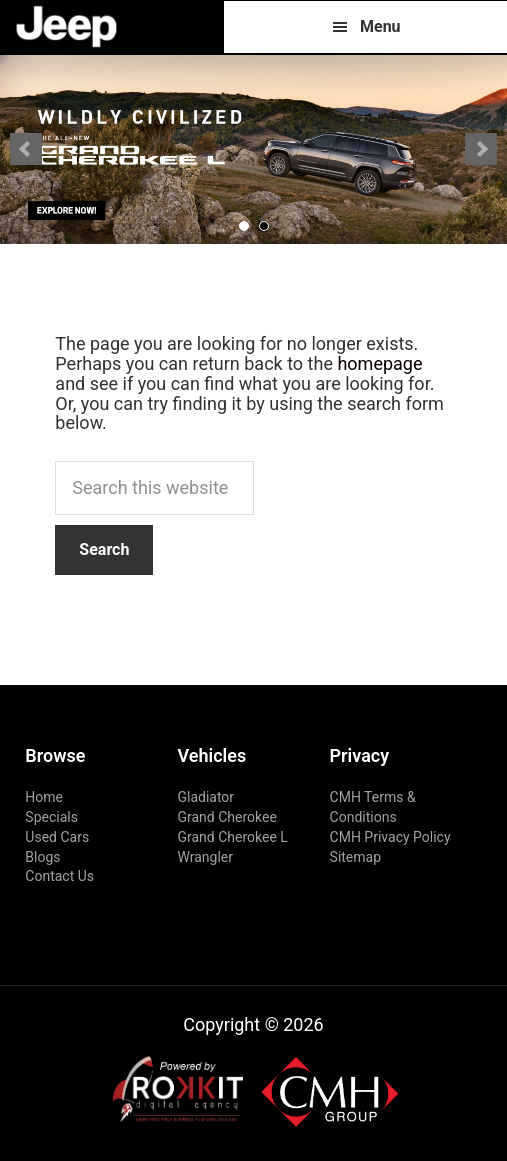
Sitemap (355, 857)
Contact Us (59, 876)
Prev (26, 149)
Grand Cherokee (226, 817)
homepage (379, 363)
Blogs (42, 857)
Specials (51, 817)
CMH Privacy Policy (390, 837)
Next (481, 149)
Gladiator (205, 797)
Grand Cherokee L (232, 837)
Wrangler (205, 857)
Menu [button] (380, 26)
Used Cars (57, 837)
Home (44, 797)
